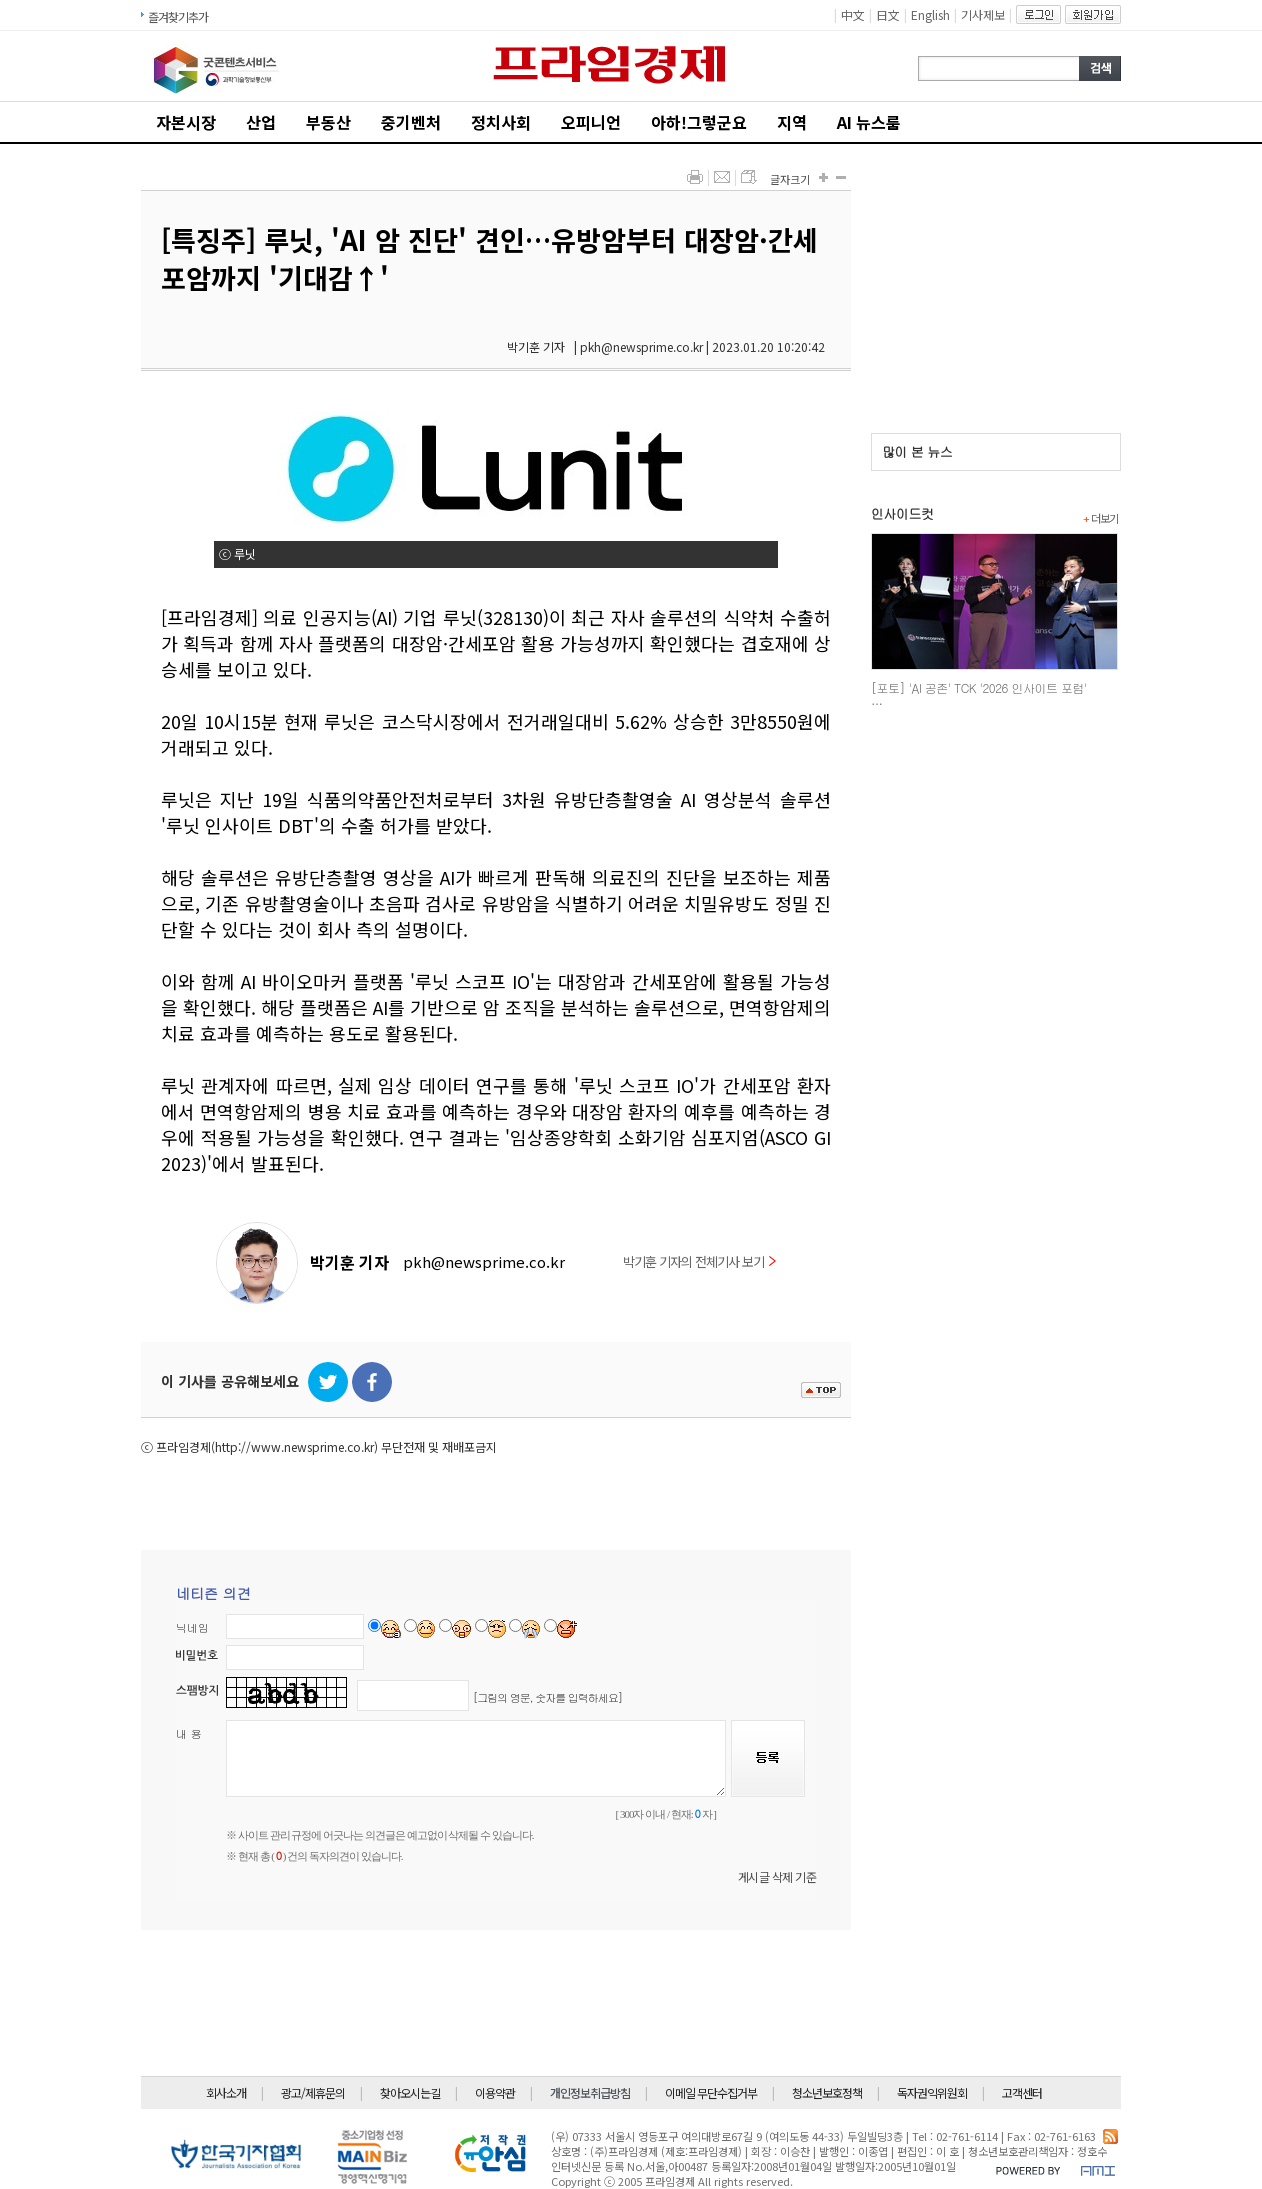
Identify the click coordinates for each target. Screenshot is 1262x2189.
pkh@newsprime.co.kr (484, 1261)
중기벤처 (411, 122)
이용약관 (495, 2092)
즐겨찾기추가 (178, 16)
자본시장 (186, 122)
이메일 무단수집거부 (711, 2092)
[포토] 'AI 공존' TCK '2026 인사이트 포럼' (979, 687)
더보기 (1100, 518)
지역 (792, 122)
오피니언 (591, 122)
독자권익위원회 (932, 2092)
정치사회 (501, 122)
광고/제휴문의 (313, 2092)
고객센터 (1022, 2092)
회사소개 (226, 2092)
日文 (888, 14)
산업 (261, 122)
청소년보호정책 (827, 2092)
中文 (853, 14)
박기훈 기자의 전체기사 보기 (699, 1261)
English (930, 14)
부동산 (328, 122)
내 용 (189, 1733)
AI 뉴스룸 (869, 122)
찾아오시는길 (410, 2092)
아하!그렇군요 (699, 122)
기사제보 (983, 14)
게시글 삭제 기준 (777, 1876)
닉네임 (192, 1627)
